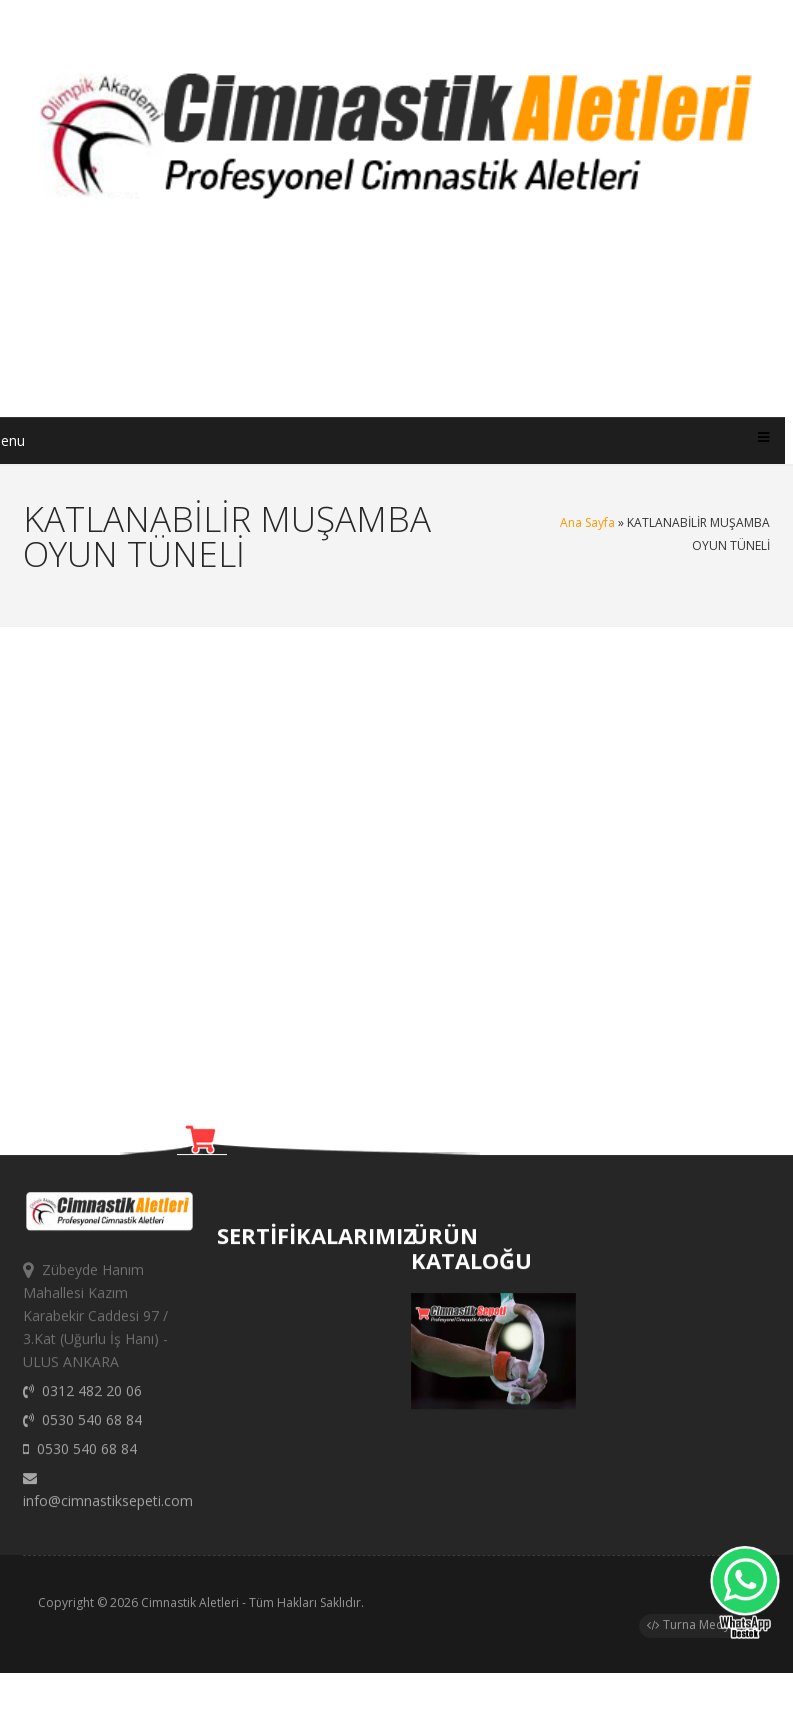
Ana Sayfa (587, 522)
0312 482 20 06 (82, 1403)
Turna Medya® (697, 1630)
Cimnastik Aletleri (190, 1608)
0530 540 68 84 (82, 1432)
